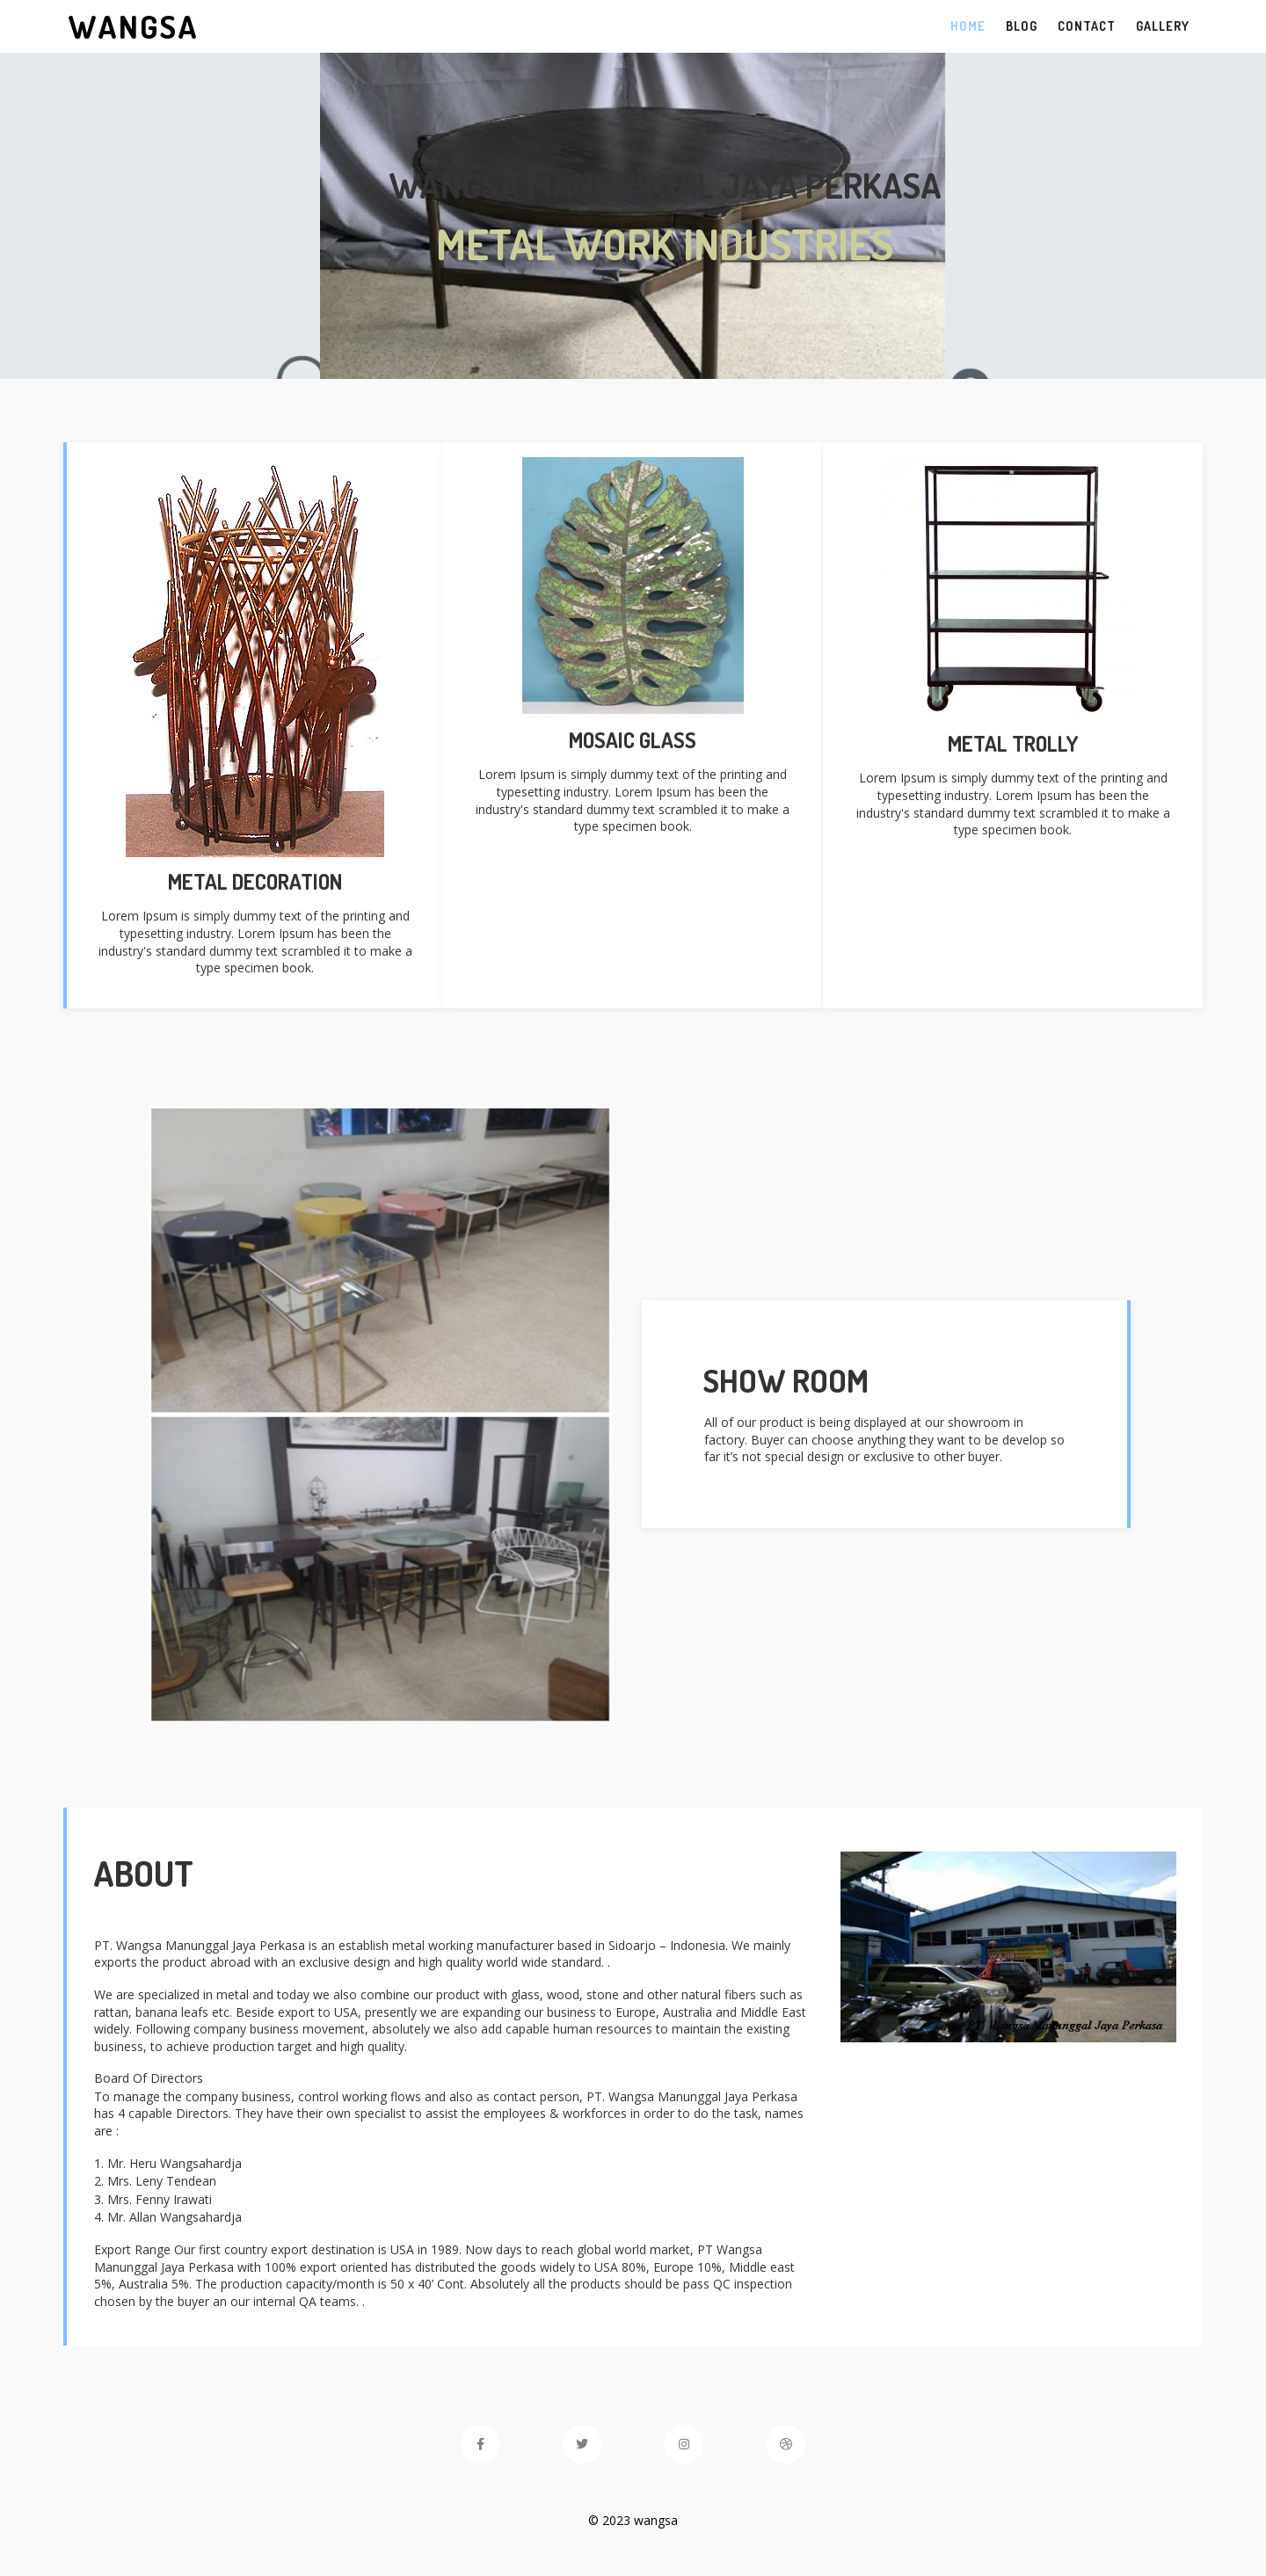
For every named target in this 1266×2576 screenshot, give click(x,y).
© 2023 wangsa (633, 2520)
